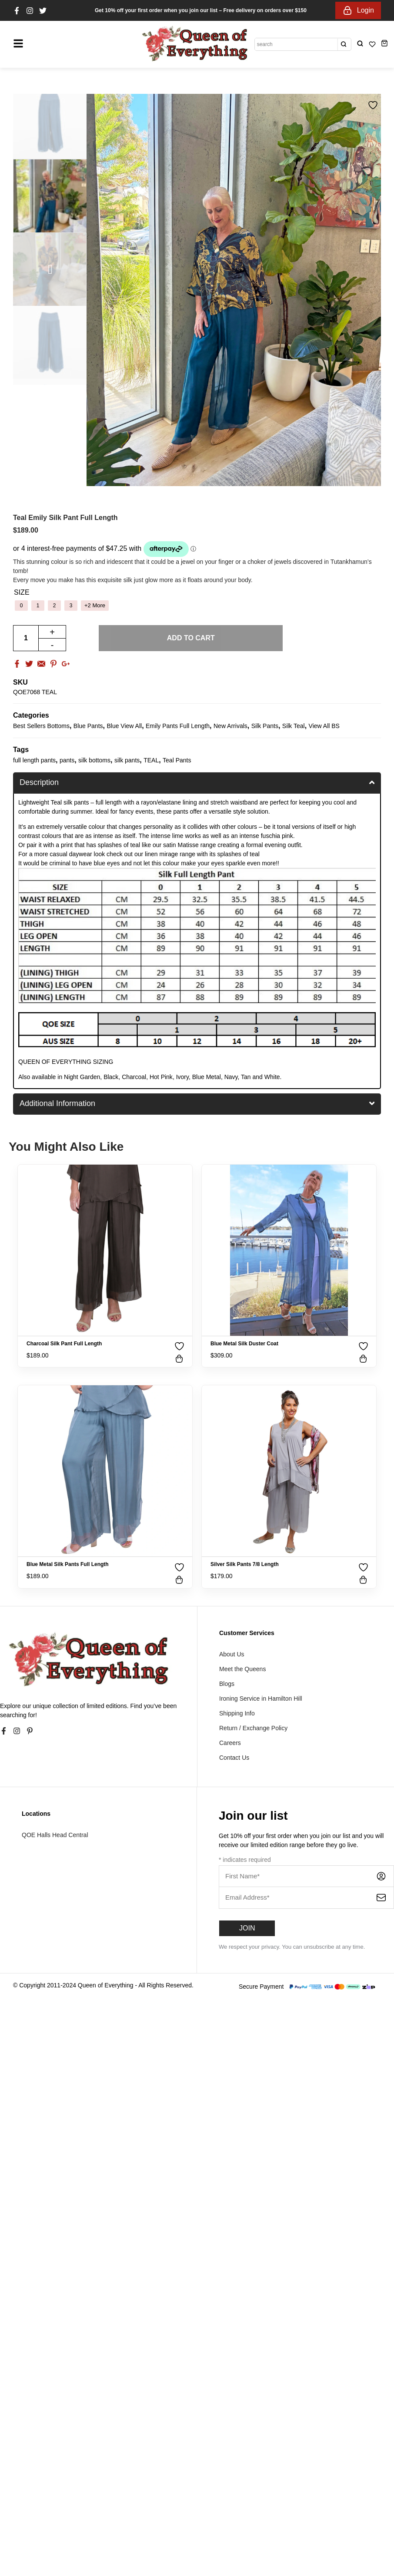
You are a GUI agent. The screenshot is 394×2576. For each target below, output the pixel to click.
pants (67, 760)
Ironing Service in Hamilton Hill (260, 1698)
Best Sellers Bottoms (41, 725)
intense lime (167, 835)
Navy (231, 1076)
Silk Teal (293, 725)
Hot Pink (161, 1076)
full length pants (34, 760)
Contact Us (234, 1757)
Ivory (182, 1076)
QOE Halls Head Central (55, 1834)
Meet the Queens (242, 1668)
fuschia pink (277, 835)
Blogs (226, 1683)
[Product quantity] (25, 638)
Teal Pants (177, 760)
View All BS (324, 725)
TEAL (151, 760)
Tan (246, 1076)
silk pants (127, 760)
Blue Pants (88, 725)
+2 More (94, 605)
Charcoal (134, 1076)
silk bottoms (94, 760)
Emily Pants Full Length (178, 725)
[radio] (21, 605)
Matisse (188, 844)
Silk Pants (264, 725)
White (272, 1076)
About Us (231, 1654)
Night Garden (82, 1076)
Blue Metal (206, 1076)
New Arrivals (230, 725)
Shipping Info (237, 1713)
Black (111, 1076)
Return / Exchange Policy (253, 1728)
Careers (230, 1742)
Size (22, 592)
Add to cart (191, 638)
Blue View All (124, 725)
